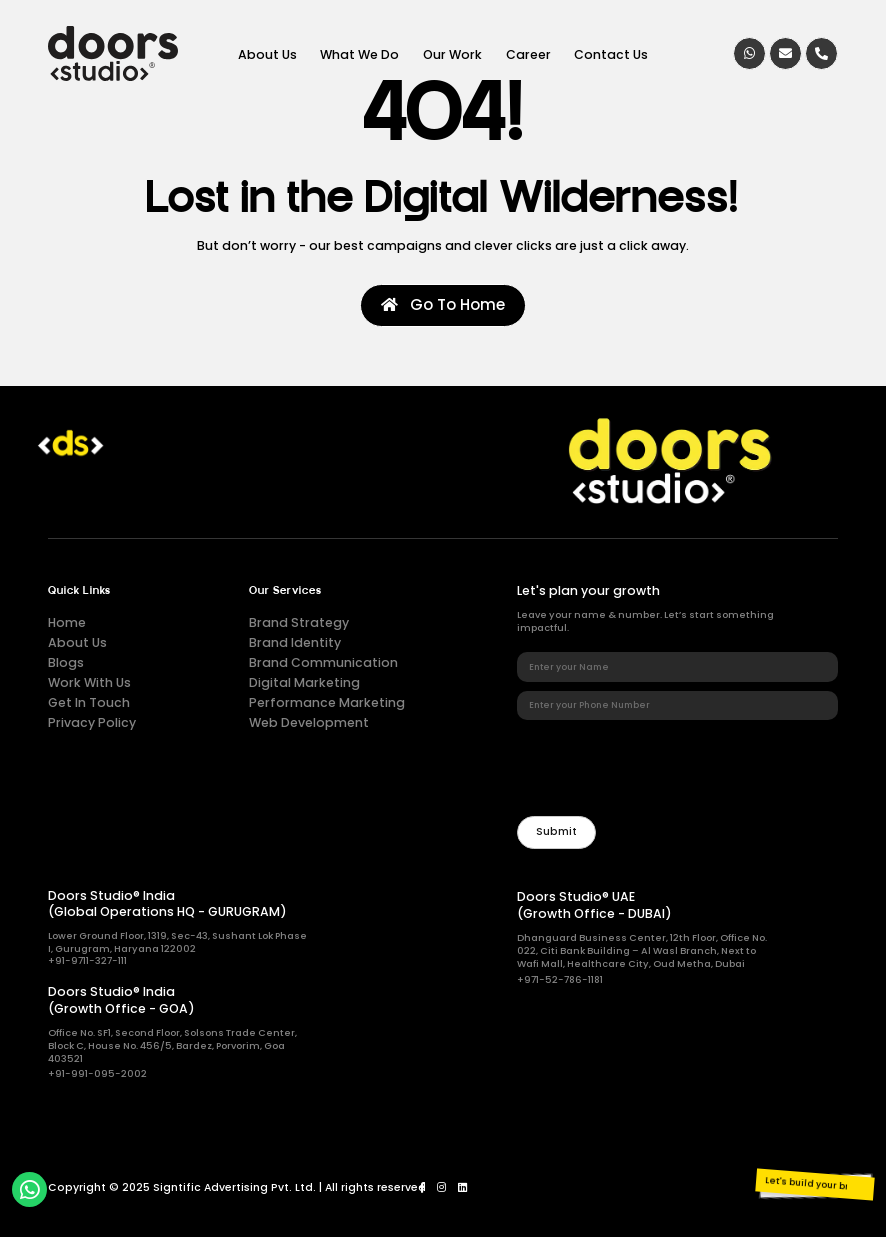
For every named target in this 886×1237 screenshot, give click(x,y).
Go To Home (443, 304)
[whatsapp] (749, 53)
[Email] (785, 53)
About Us (267, 53)
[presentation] (669, 768)
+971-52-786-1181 (560, 979)
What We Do (359, 53)
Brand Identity (295, 642)
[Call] (821, 53)
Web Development (309, 722)
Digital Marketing (304, 682)
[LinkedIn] (462, 1187)
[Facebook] (422, 1187)
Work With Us (89, 682)
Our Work (452, 53)
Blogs (66, 662)
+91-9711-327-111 (87, 960)
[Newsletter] (556, 832)
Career (528, 53)
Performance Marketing (327, 702)
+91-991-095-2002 (97, 1073)
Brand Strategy (299, 622)
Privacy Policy (92, 722)
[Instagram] (441, 1187)
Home (67, 622)
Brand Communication (323, 662)
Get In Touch (89, 702)
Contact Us (611, 53)
